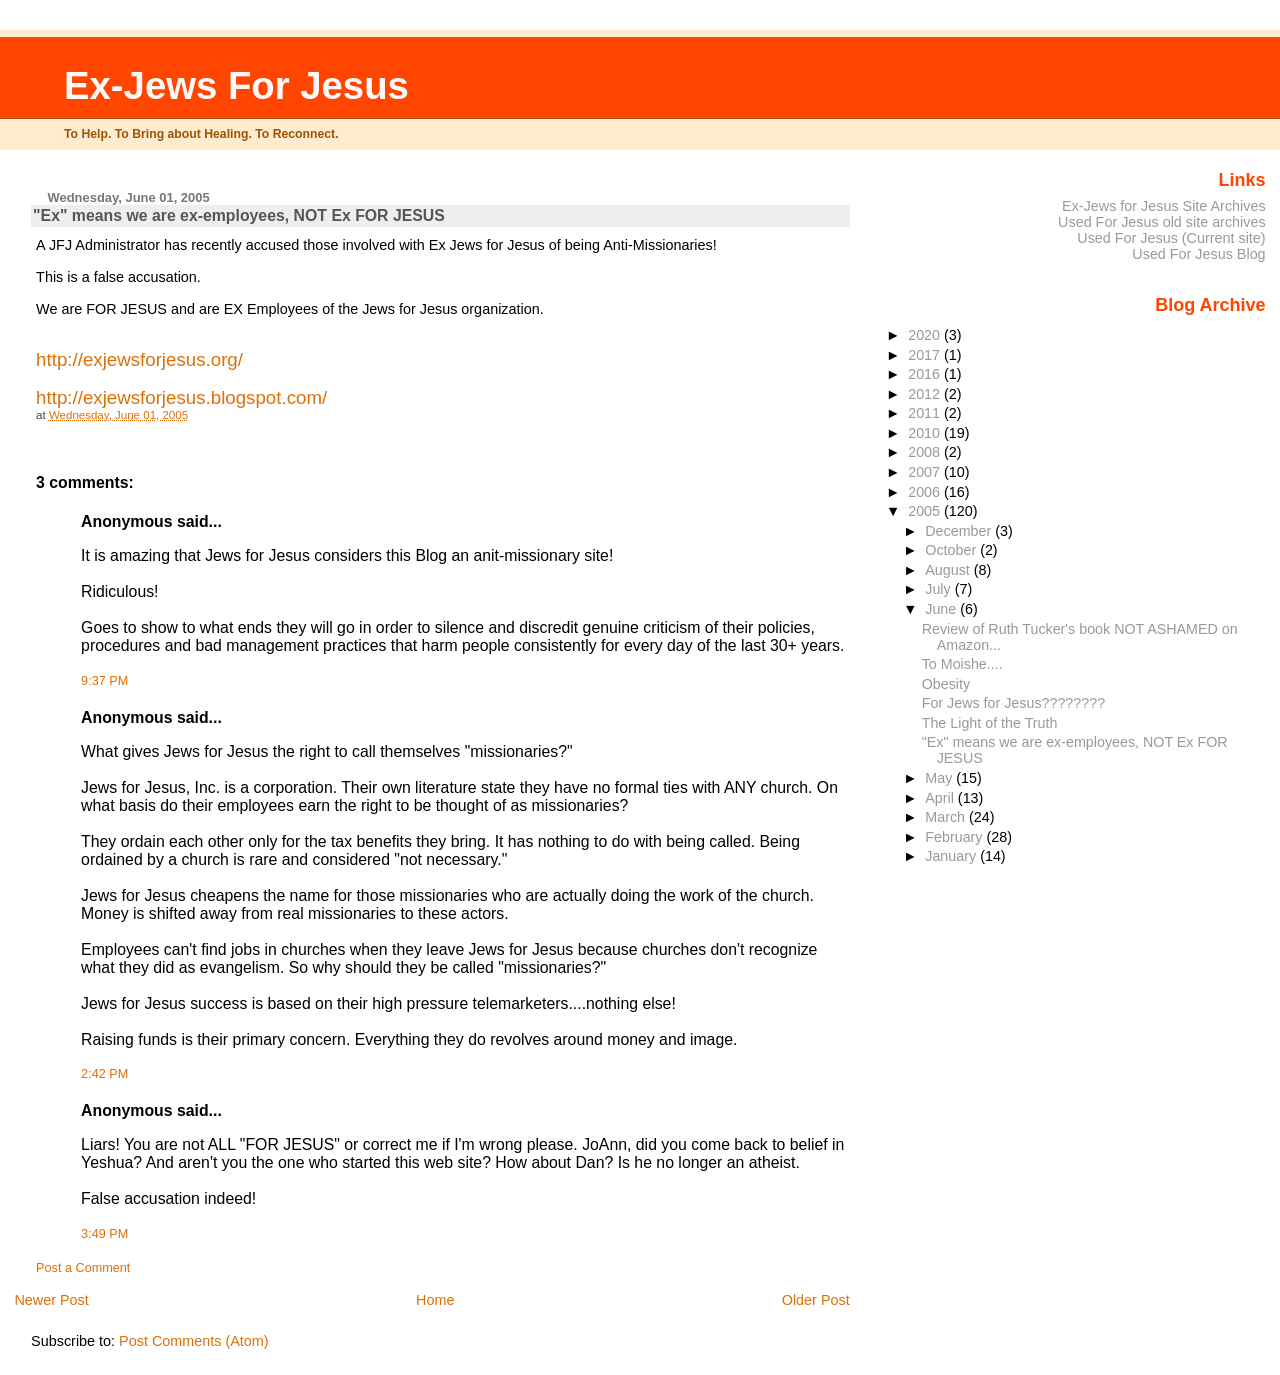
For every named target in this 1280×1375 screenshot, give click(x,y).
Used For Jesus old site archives (1162, 222)
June (942, 609)
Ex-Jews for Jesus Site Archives (1164, 206)
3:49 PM (104, 1234)
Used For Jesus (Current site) (1171, 238)
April (941, 798)
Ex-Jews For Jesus (236, 85)
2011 (926, 413)
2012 (926, 394)
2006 (926, 492)
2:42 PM (104, 1074)
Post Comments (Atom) (194, 1341)
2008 (926, 452)
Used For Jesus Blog (1198, 254)
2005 (926, 511)
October (952, 550)
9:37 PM (104, 681)
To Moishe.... (962, 664)
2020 (926, 335)
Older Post (816, 1300)
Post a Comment (83, 1268)
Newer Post (51, 1300)
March (947, 817)
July (939, 589)
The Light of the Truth (990, 723)
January (952, 856)
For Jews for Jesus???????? (1013, 703)
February (955, 837)
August (949, 570)
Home (435, 1300)
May (940, 778)
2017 (926, 355)
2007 (926, 472)
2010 (926, 433)
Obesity (946, 684)
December (960, 531)
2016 (926, 374)
